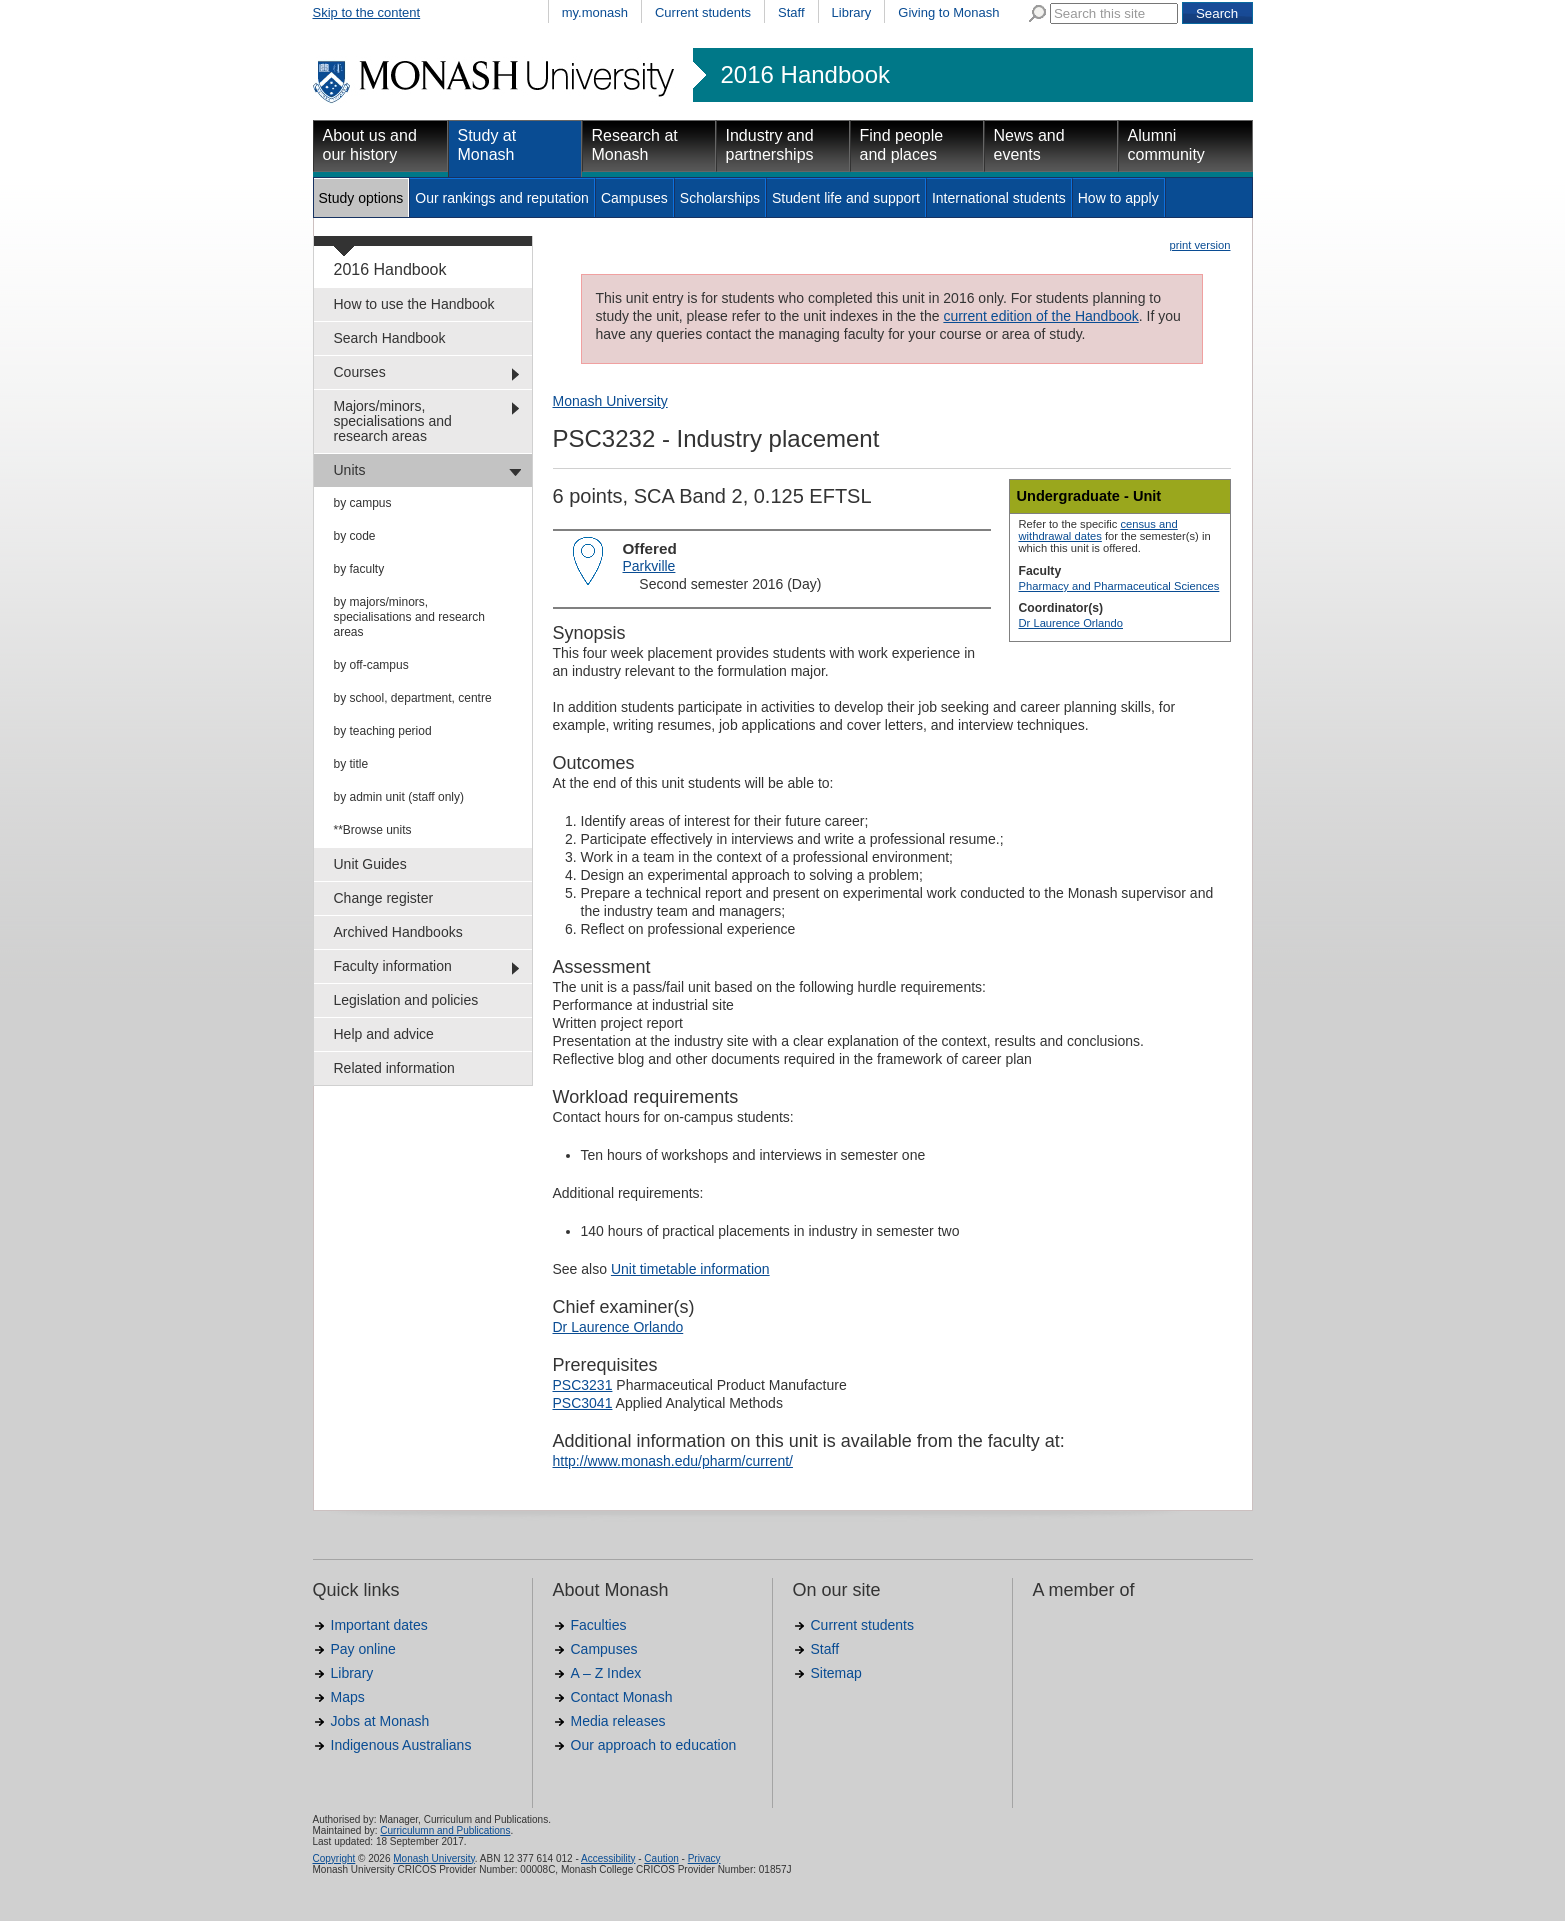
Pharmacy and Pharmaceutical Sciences (1119, 586)
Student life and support (846, 198)
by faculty (359, 569)
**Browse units (373, 830)
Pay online (363, 1649)
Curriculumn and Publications (445, 1830)
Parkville (649, 566)
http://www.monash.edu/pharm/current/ (673, 1461)
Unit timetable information (690, 1269)
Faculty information (393, 966)
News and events (1029, 145)
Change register (384, 898)
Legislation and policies (406, 1000)
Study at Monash (487, 145)
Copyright (334, 1858)
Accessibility (608, 1858)
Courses (360, 372)
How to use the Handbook (414, 304)
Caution (661, 1858)
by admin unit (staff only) (399, 797)
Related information (394, 1068)
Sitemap (836, 1673)
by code (355, 536)
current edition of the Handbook (1040, 316)
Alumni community (1166, 145)
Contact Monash (622, 1697)
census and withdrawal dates (1098, 530)
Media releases (618, 1721)
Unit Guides (370, 864)
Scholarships (720, 198)
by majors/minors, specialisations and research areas (409, 617)
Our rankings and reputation (502, 198)
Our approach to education (654, 1745)
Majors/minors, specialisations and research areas (393, 421)
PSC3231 (583, 1385)
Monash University (610, 401)
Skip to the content (367, 12)
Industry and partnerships (770, 145)
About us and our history (370, 145)
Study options (361, 198)
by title (351, 764)
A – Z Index (606, 1673)
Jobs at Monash (380, 1721)
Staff (791, 12)
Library (852, 12)
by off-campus (371, 665)
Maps (348, 1697)
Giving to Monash (948, 12)
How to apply (1118, 198)
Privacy (704, 1858)
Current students (703, 12)
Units (350, 470)
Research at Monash (635, 145)
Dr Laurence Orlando (1071, 623)
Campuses (634, 198)
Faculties (599, 1625)
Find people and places (902, 145)
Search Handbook (390, 338)
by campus (363, 503)
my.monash (595, 12)
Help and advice (384, 1034)
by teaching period (383, 731)
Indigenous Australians (401, 1745)
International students (999, 198)
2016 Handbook (805, 75)
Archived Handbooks (398, 932)
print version (1200, 245)
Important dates (379, 1625)
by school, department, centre (413, 698)
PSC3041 (583, 1403)
